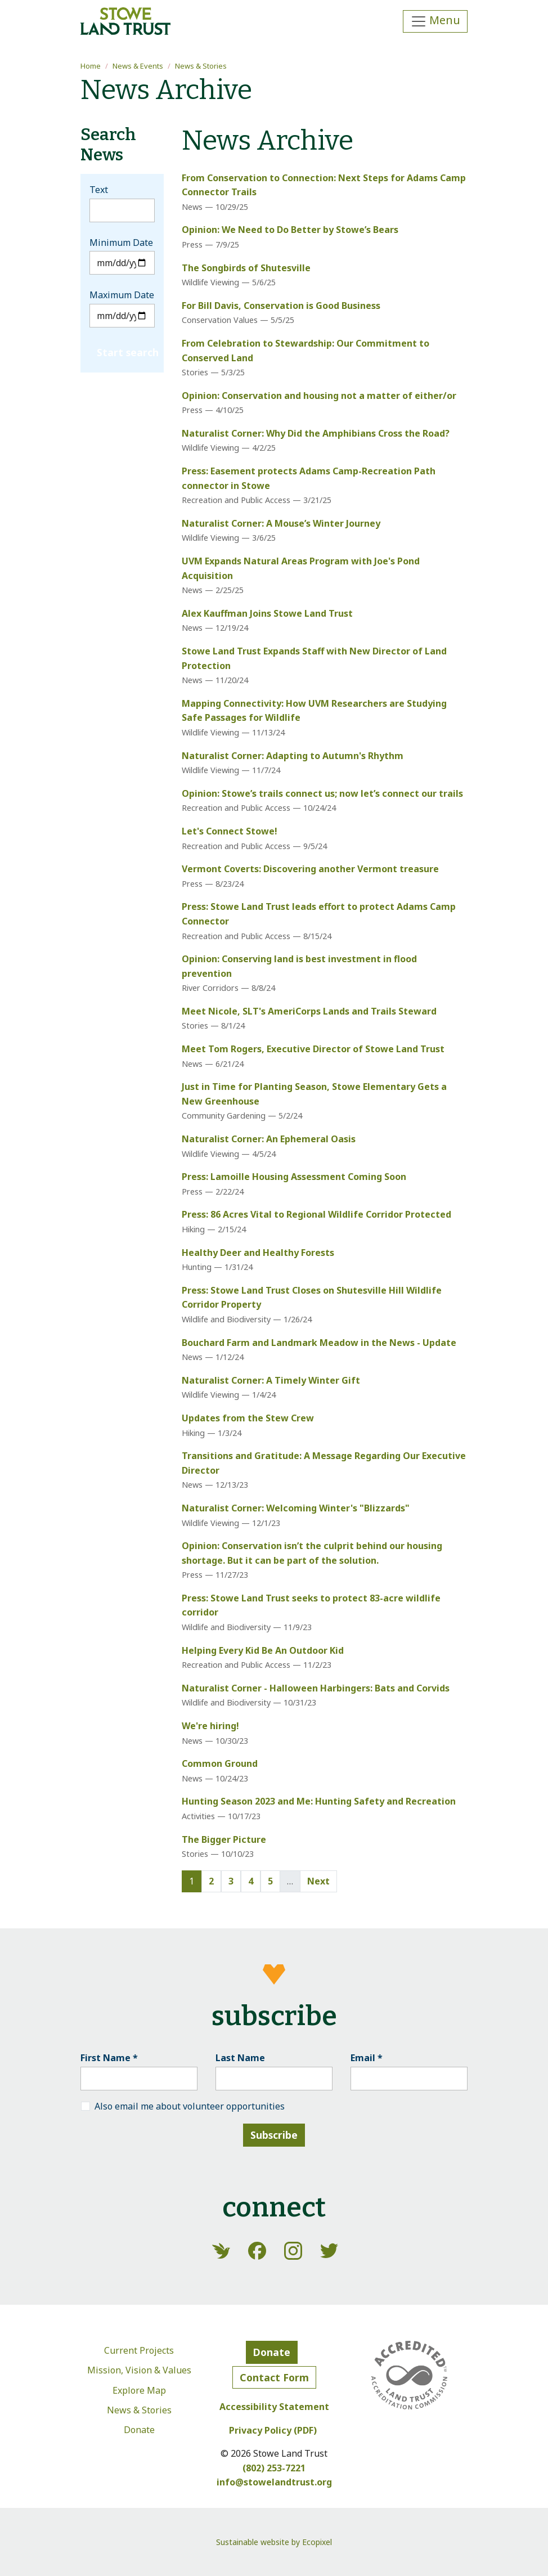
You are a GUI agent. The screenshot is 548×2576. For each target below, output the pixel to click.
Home (90, 66)
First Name (109, 2058)
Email (367, 2058)
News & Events (138, 66)
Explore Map (139, 2390)
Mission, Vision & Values (139, 2370)
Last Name (240, 2058)
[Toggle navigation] (435, 21)
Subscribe (274, 2135)
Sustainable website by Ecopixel (274, 2542)
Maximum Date (121, 295)
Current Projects (139, 2350)
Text (98, 189)
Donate (139, 2430)
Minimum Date (121, 242)
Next (318, 1881)
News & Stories (201, 66)
